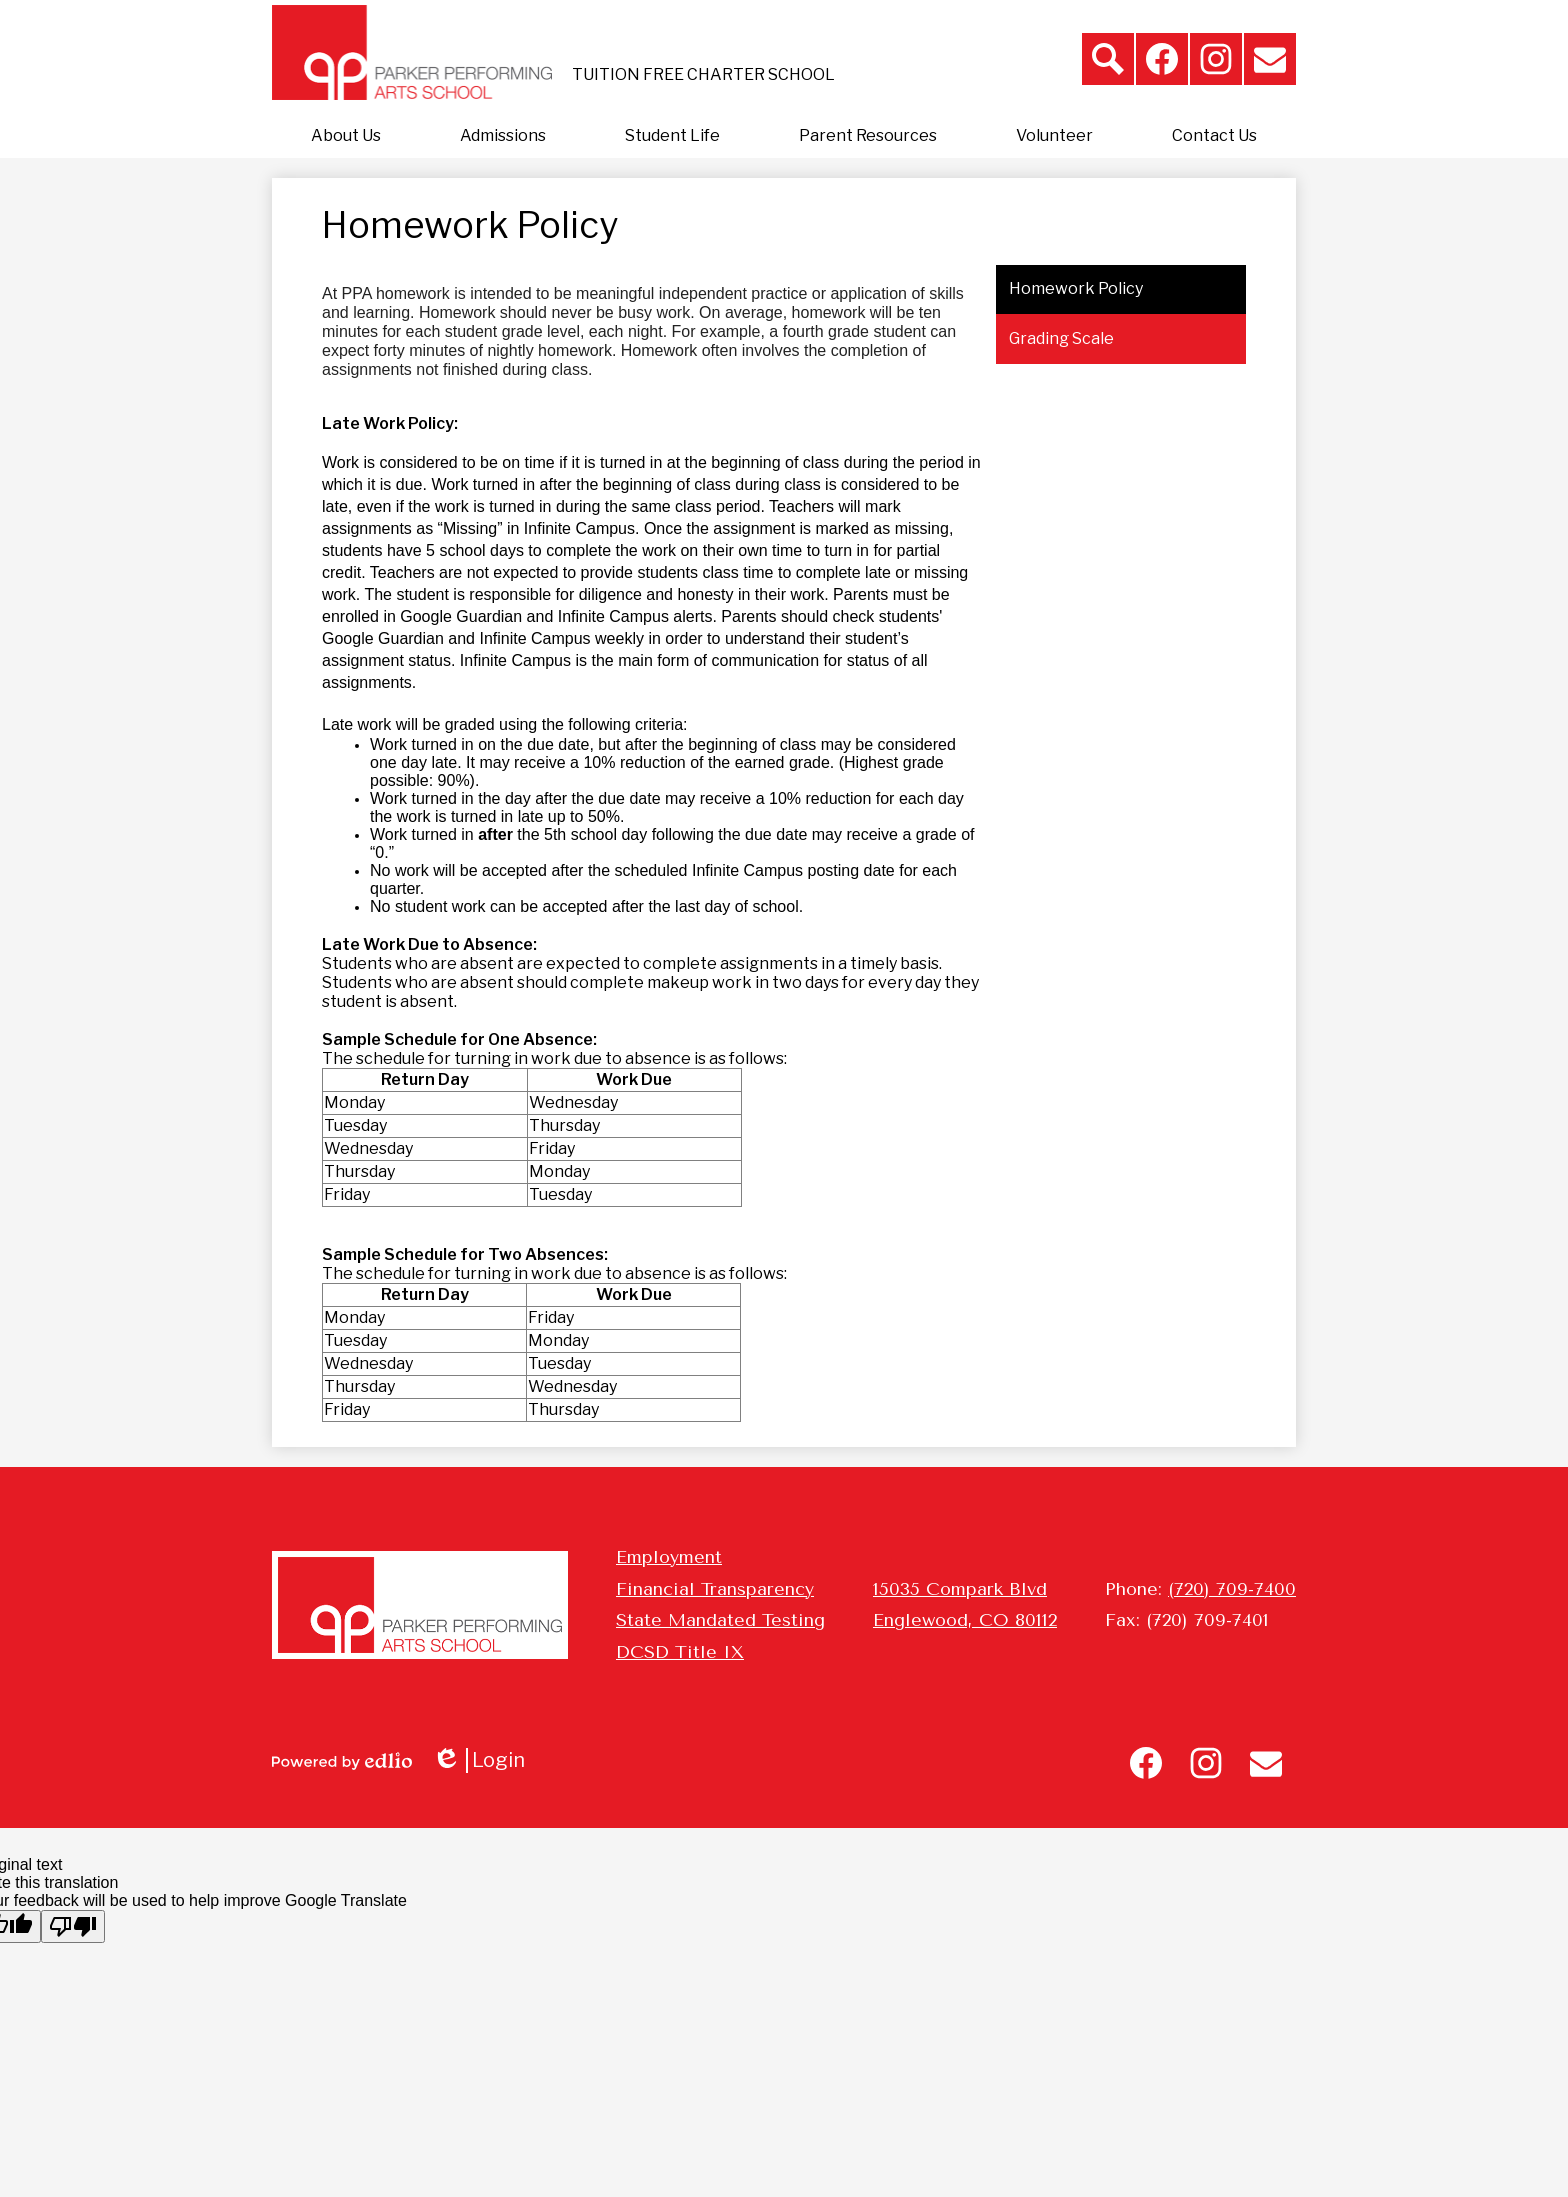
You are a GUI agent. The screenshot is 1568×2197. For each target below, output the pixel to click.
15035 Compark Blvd (960, 1589)
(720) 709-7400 (1232, 1589)
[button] (346, 136)
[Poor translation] (73, 1926)
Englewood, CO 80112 (965, 1620)
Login (478, 1760)
